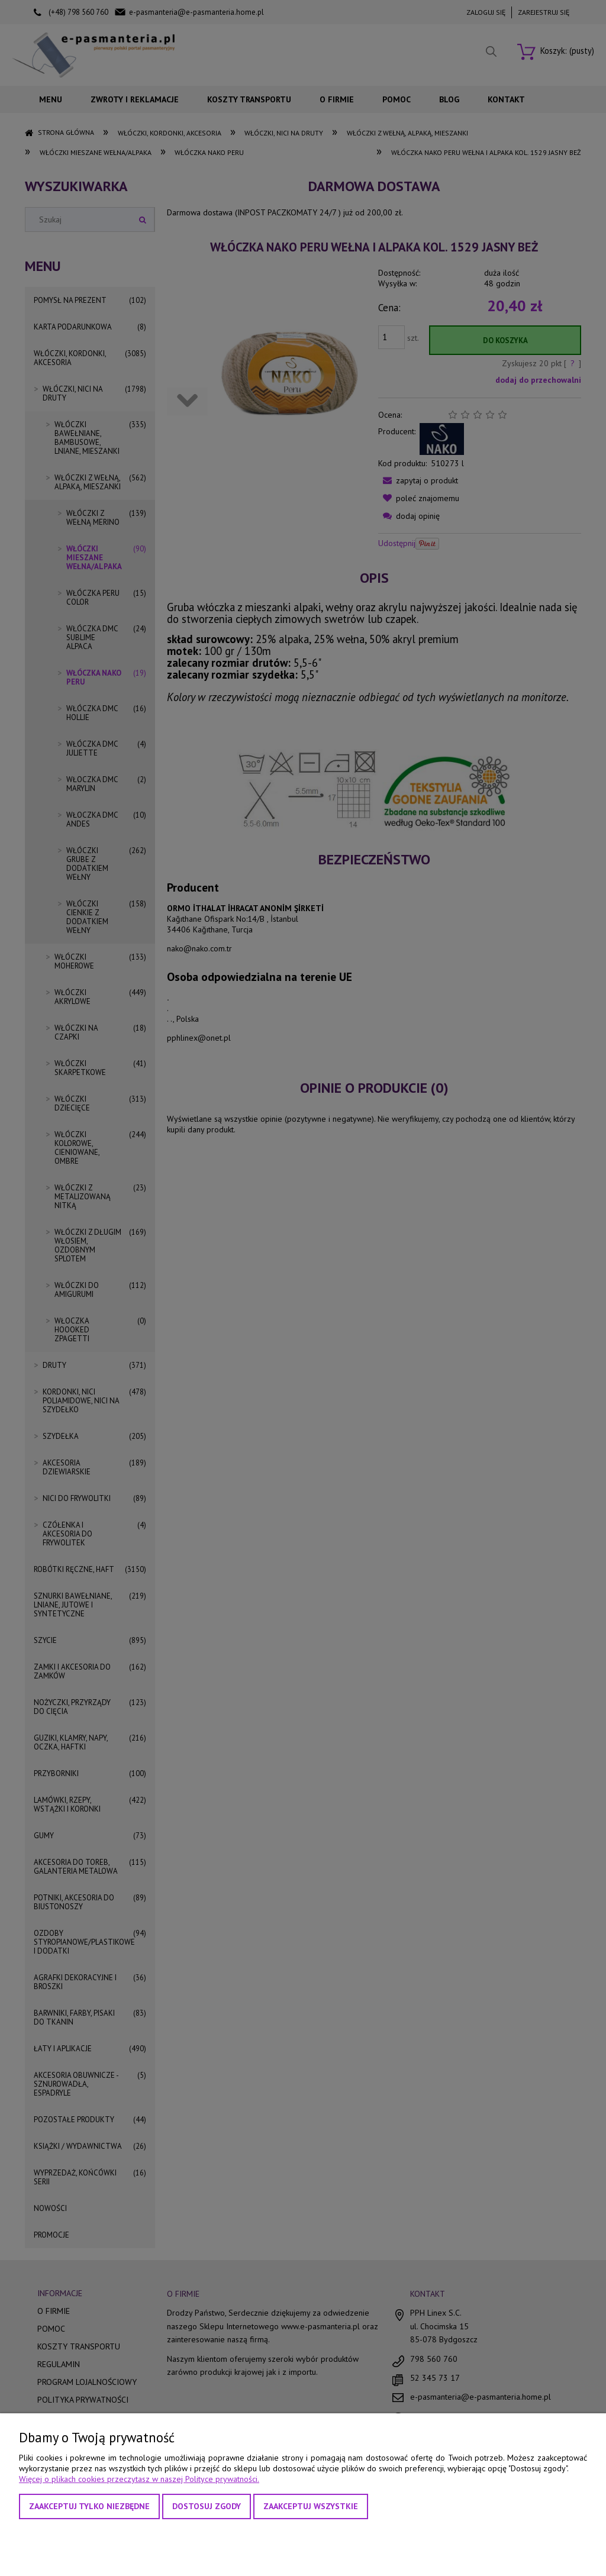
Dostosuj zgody (206, 2506)
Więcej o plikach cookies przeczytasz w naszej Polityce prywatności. (139, 2479)
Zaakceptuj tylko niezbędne (89, 2506)
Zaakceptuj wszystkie (310, 2506)
